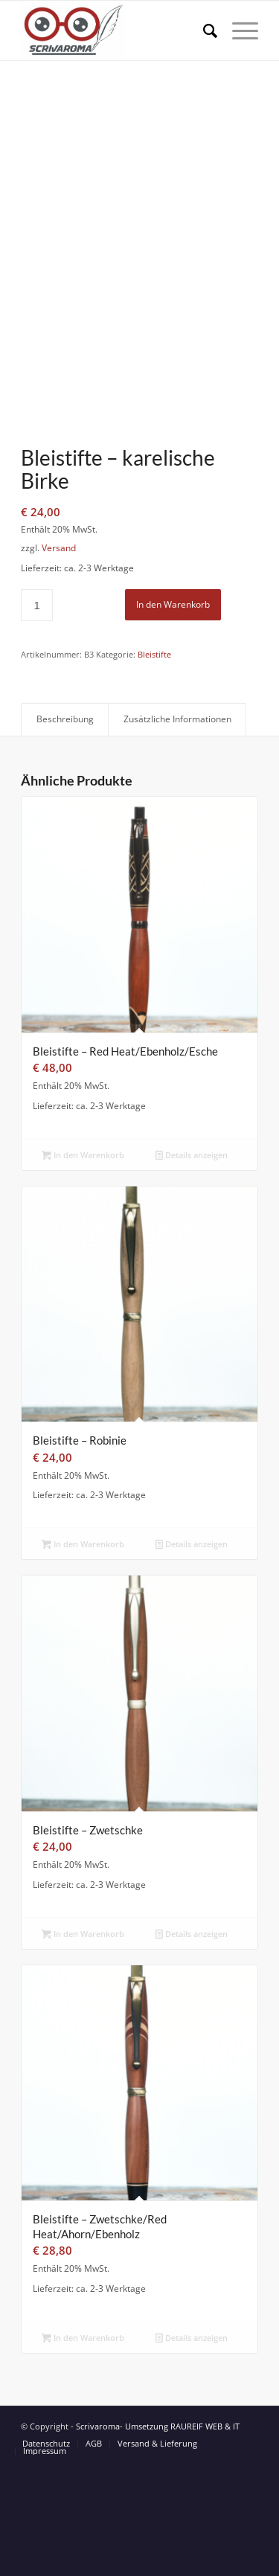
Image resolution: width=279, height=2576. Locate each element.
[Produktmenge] (37, 714)
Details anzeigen (191, 1264)
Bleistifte (154, 763)
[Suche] (202, 30)
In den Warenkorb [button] (83, 1264)
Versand (59, 658)
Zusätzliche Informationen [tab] (177, 829)
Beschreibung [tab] (65, 829)
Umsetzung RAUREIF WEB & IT (182, 2535)
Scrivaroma (98, 2535)
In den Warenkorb (173, 713)
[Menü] (237, 30)
